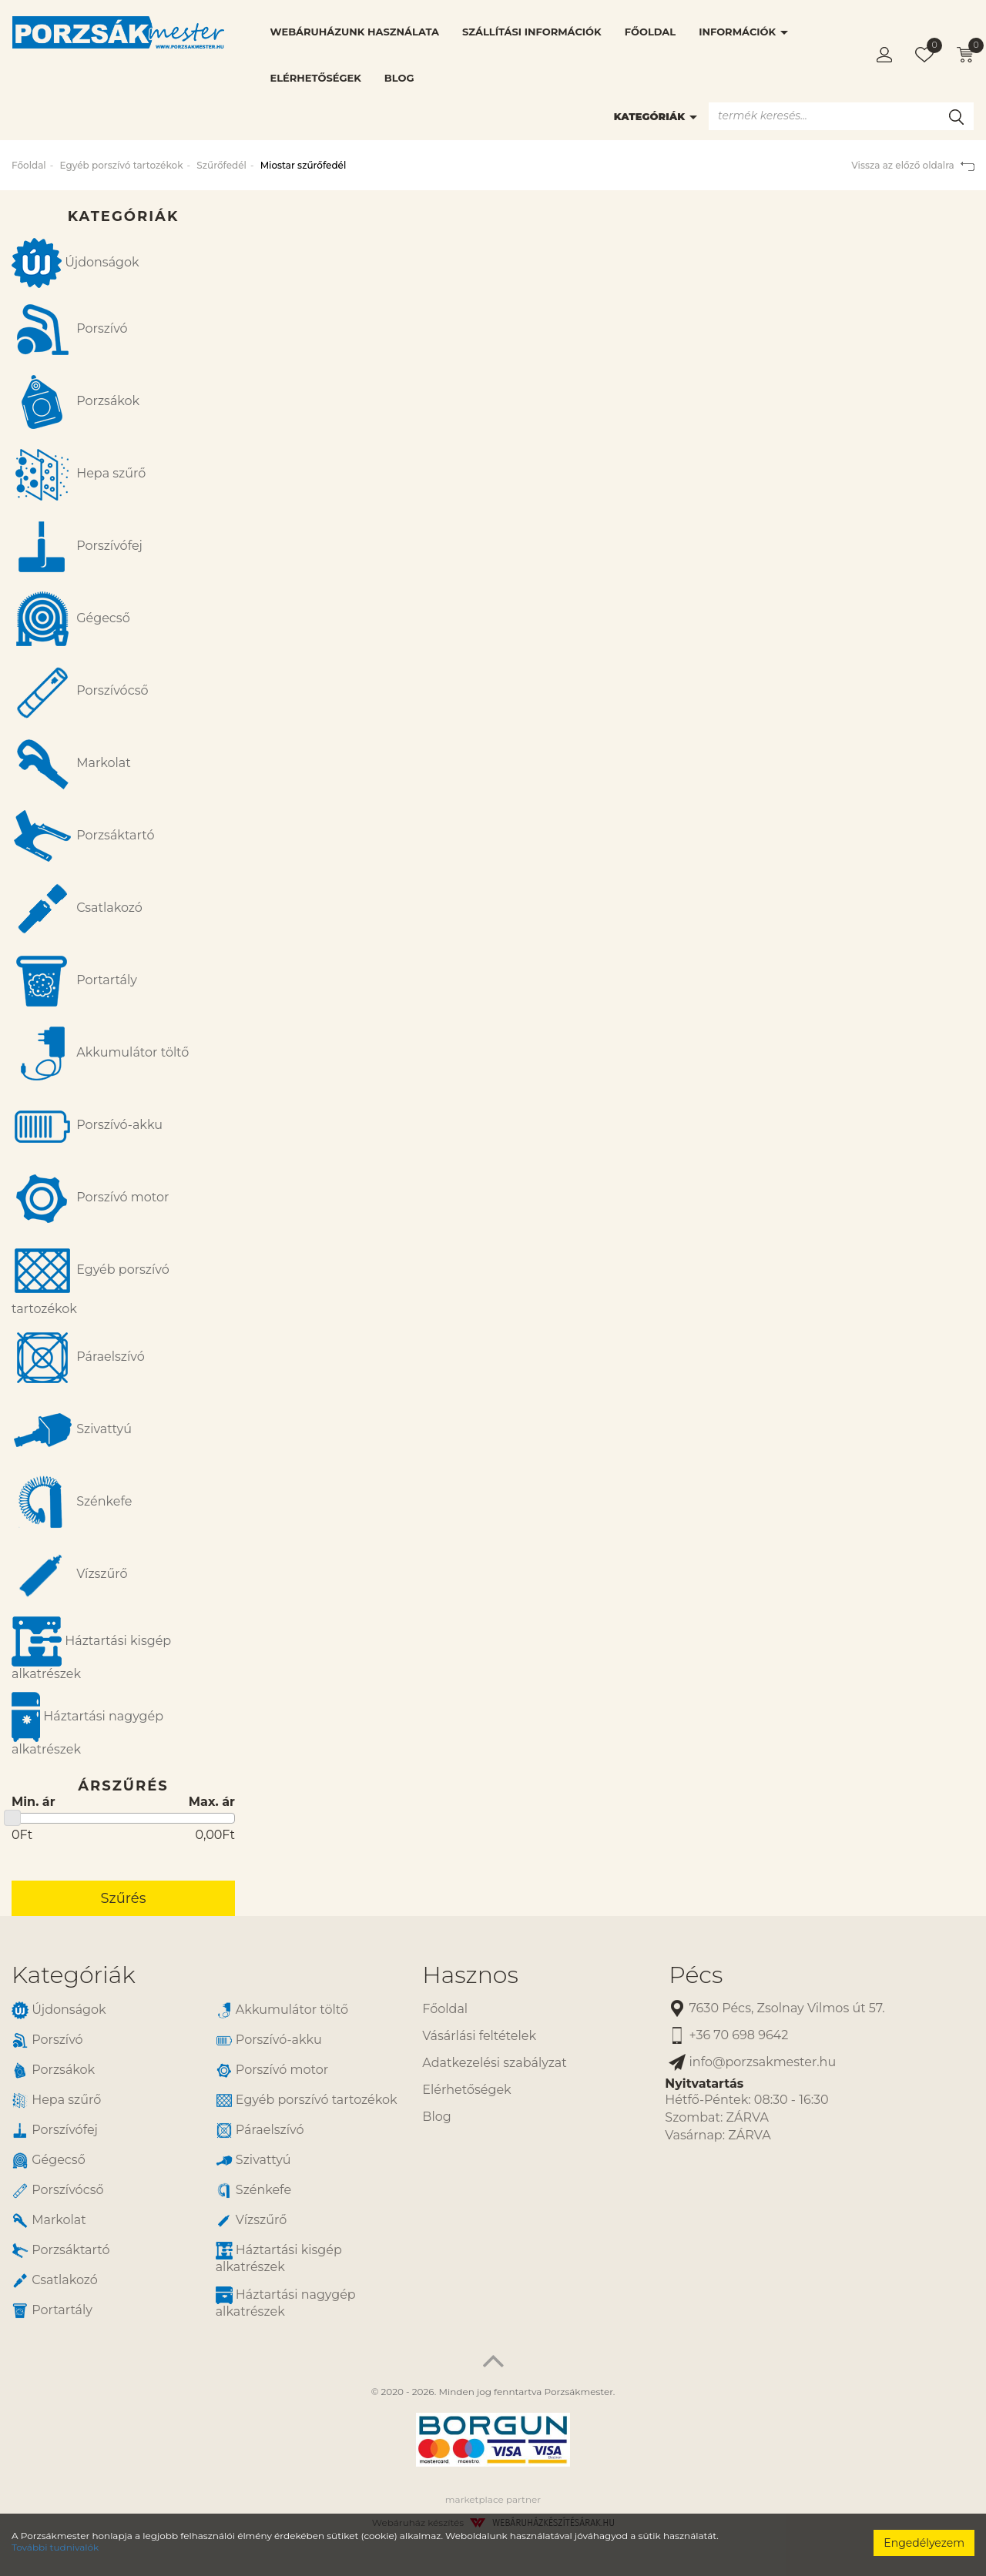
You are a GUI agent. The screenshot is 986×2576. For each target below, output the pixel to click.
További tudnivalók (55, 2547)
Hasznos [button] (470, 1975)
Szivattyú (72, 1430)
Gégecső (71, 619)
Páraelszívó (78, 1357)
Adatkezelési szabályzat (494, 2062)
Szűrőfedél (221, 165)
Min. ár (33, 1801)
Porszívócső (80, 691)
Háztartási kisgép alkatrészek (91, 1648)
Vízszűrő (70, 1575)
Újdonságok (75, 263)
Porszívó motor (90, 1198)
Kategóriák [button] (74, 1975)
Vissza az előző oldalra (912, 165)
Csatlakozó (77, 909)
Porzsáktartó (83, 836)
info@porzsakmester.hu (752, 2063)
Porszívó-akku (87, 1126)
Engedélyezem (924, 2543)
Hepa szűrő (79, 474)
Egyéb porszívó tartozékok (121, 165)
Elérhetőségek (315, 78)
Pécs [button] (696, 1975)
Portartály (74, 981)
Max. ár (212, 1801)
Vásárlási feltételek (479, 2035)
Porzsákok (75, 402)
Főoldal (650, 31)
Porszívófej (77, 547)
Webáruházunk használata (354, 31)
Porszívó (70, 329)
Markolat (71, 764)
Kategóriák (655, 116)
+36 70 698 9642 (728, 2036)
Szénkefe (72, 1502)
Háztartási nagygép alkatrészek (87, 1724)
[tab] (205, 1975)
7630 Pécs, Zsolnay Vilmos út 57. (776, 2009)
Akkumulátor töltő (100, 1053)
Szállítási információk (532, 31)
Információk (743, 31)
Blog (399, 78)
